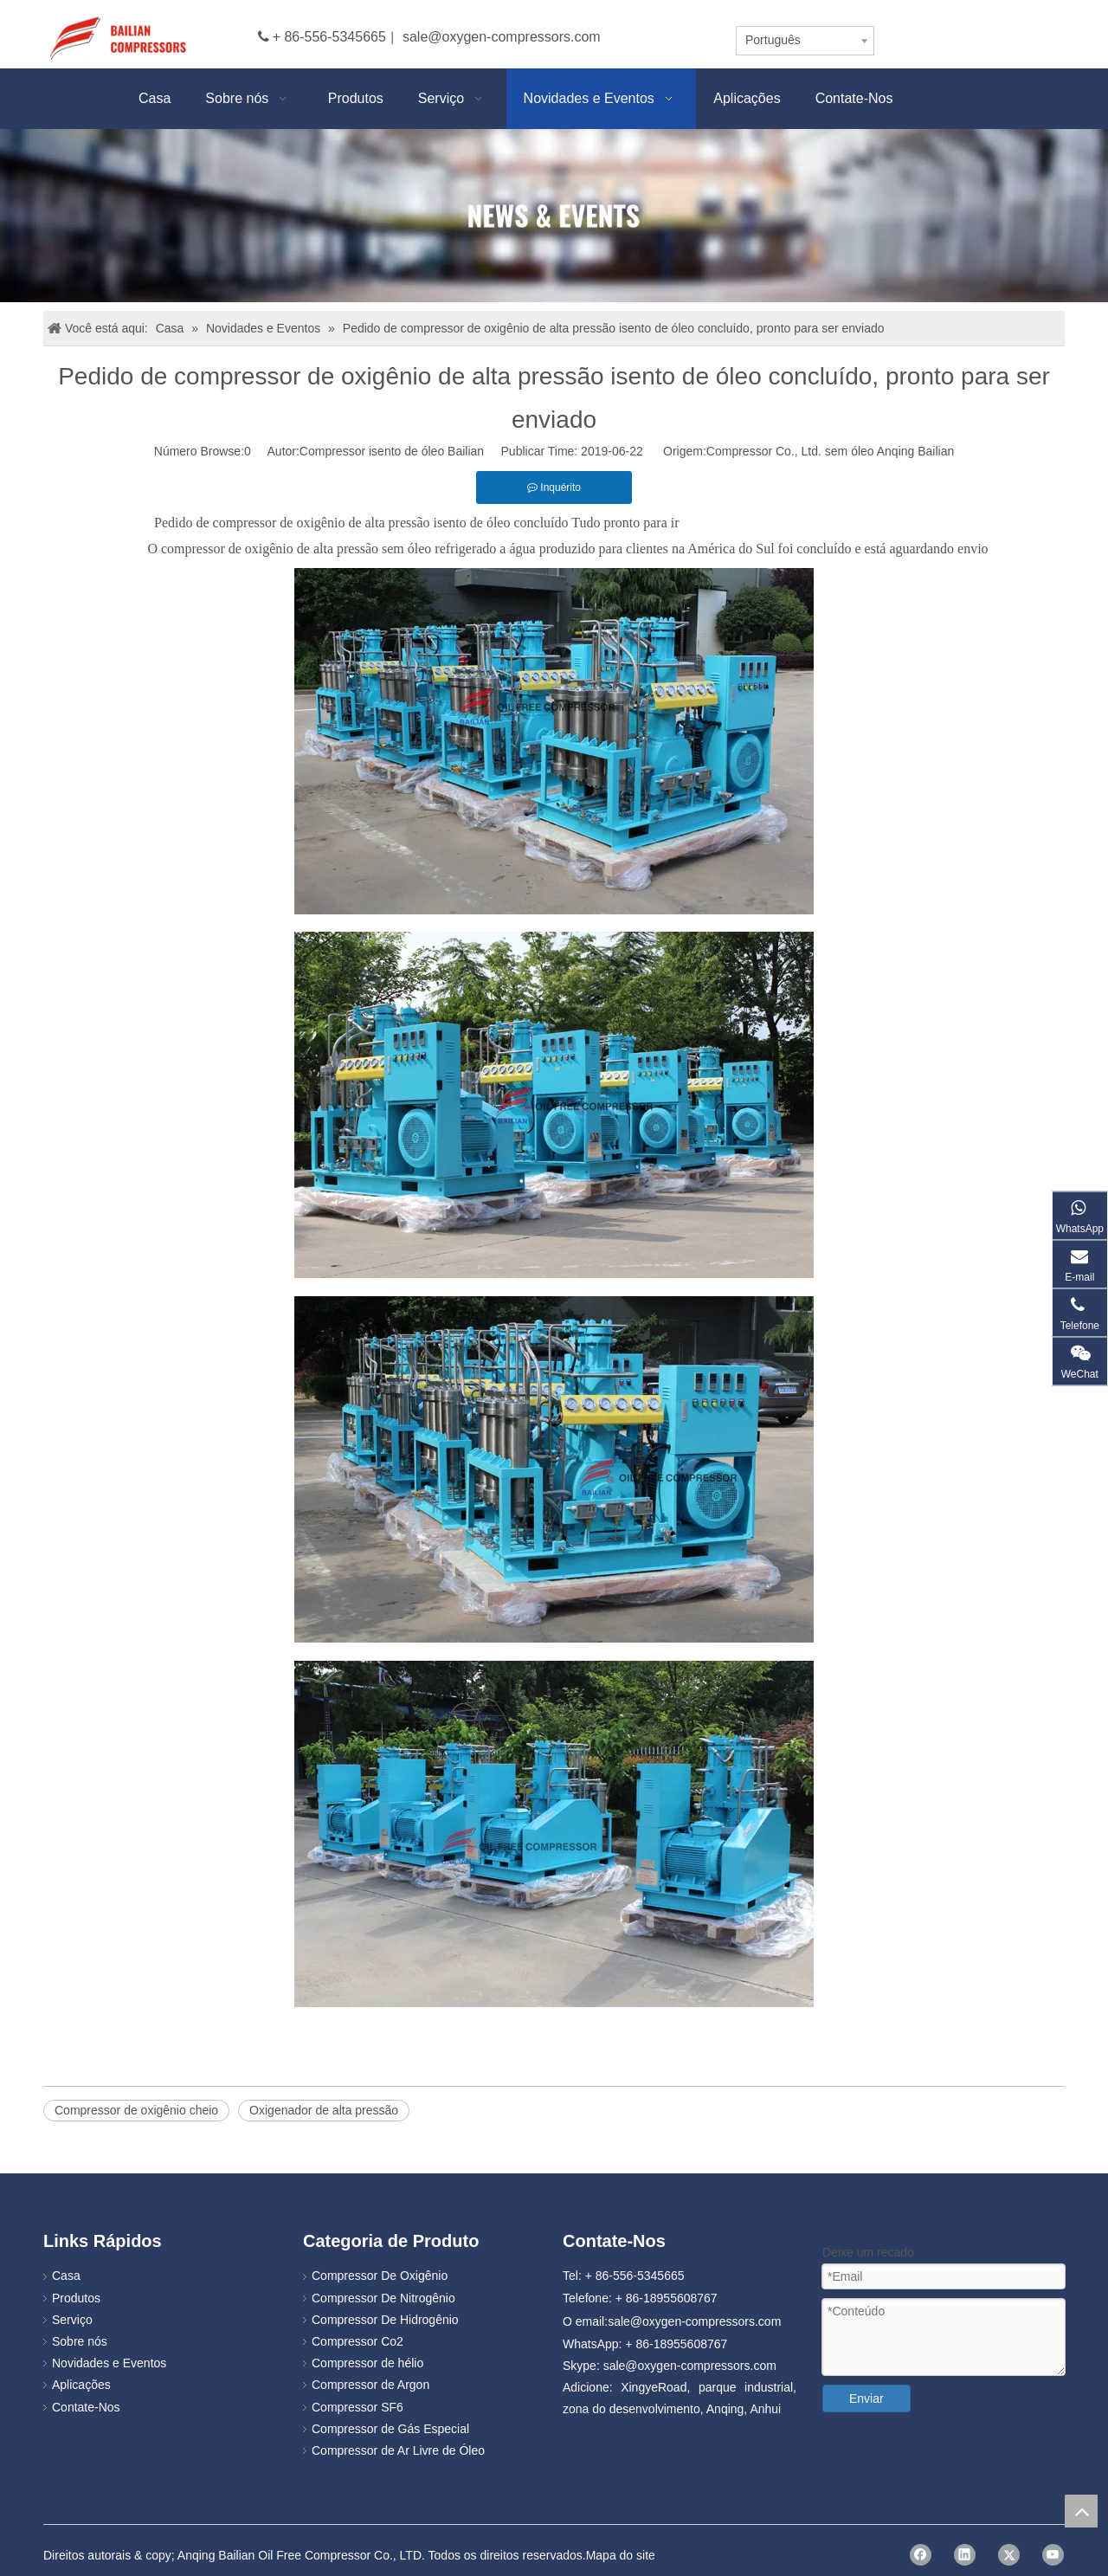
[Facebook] (920, 2555)
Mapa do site (620, 2555)
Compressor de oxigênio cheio (136, 2110)
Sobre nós (79, 2341)
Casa (66, 2275)
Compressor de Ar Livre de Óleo (398, 2450)
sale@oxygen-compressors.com (502, 36)
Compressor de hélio (367, 2363)
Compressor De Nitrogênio (383, 2298)
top (1081, 2511)
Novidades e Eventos (109, 2363)
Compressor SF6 (357, 2407)
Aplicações (81, 2385)
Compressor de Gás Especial (390, 2429)
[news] (554, 215)
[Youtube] (1053, 2555)
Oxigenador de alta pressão (323, 2110)
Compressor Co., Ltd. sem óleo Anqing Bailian (830, 451)
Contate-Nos (86, 2407)
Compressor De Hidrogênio (385, 2320)
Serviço (72, 2320)
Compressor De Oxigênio (380, 2275)
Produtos (76, 2298)
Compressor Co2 (357, 2341)
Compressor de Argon (370, 2385)
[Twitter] (1009, 2555)
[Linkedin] (965, 2555)
